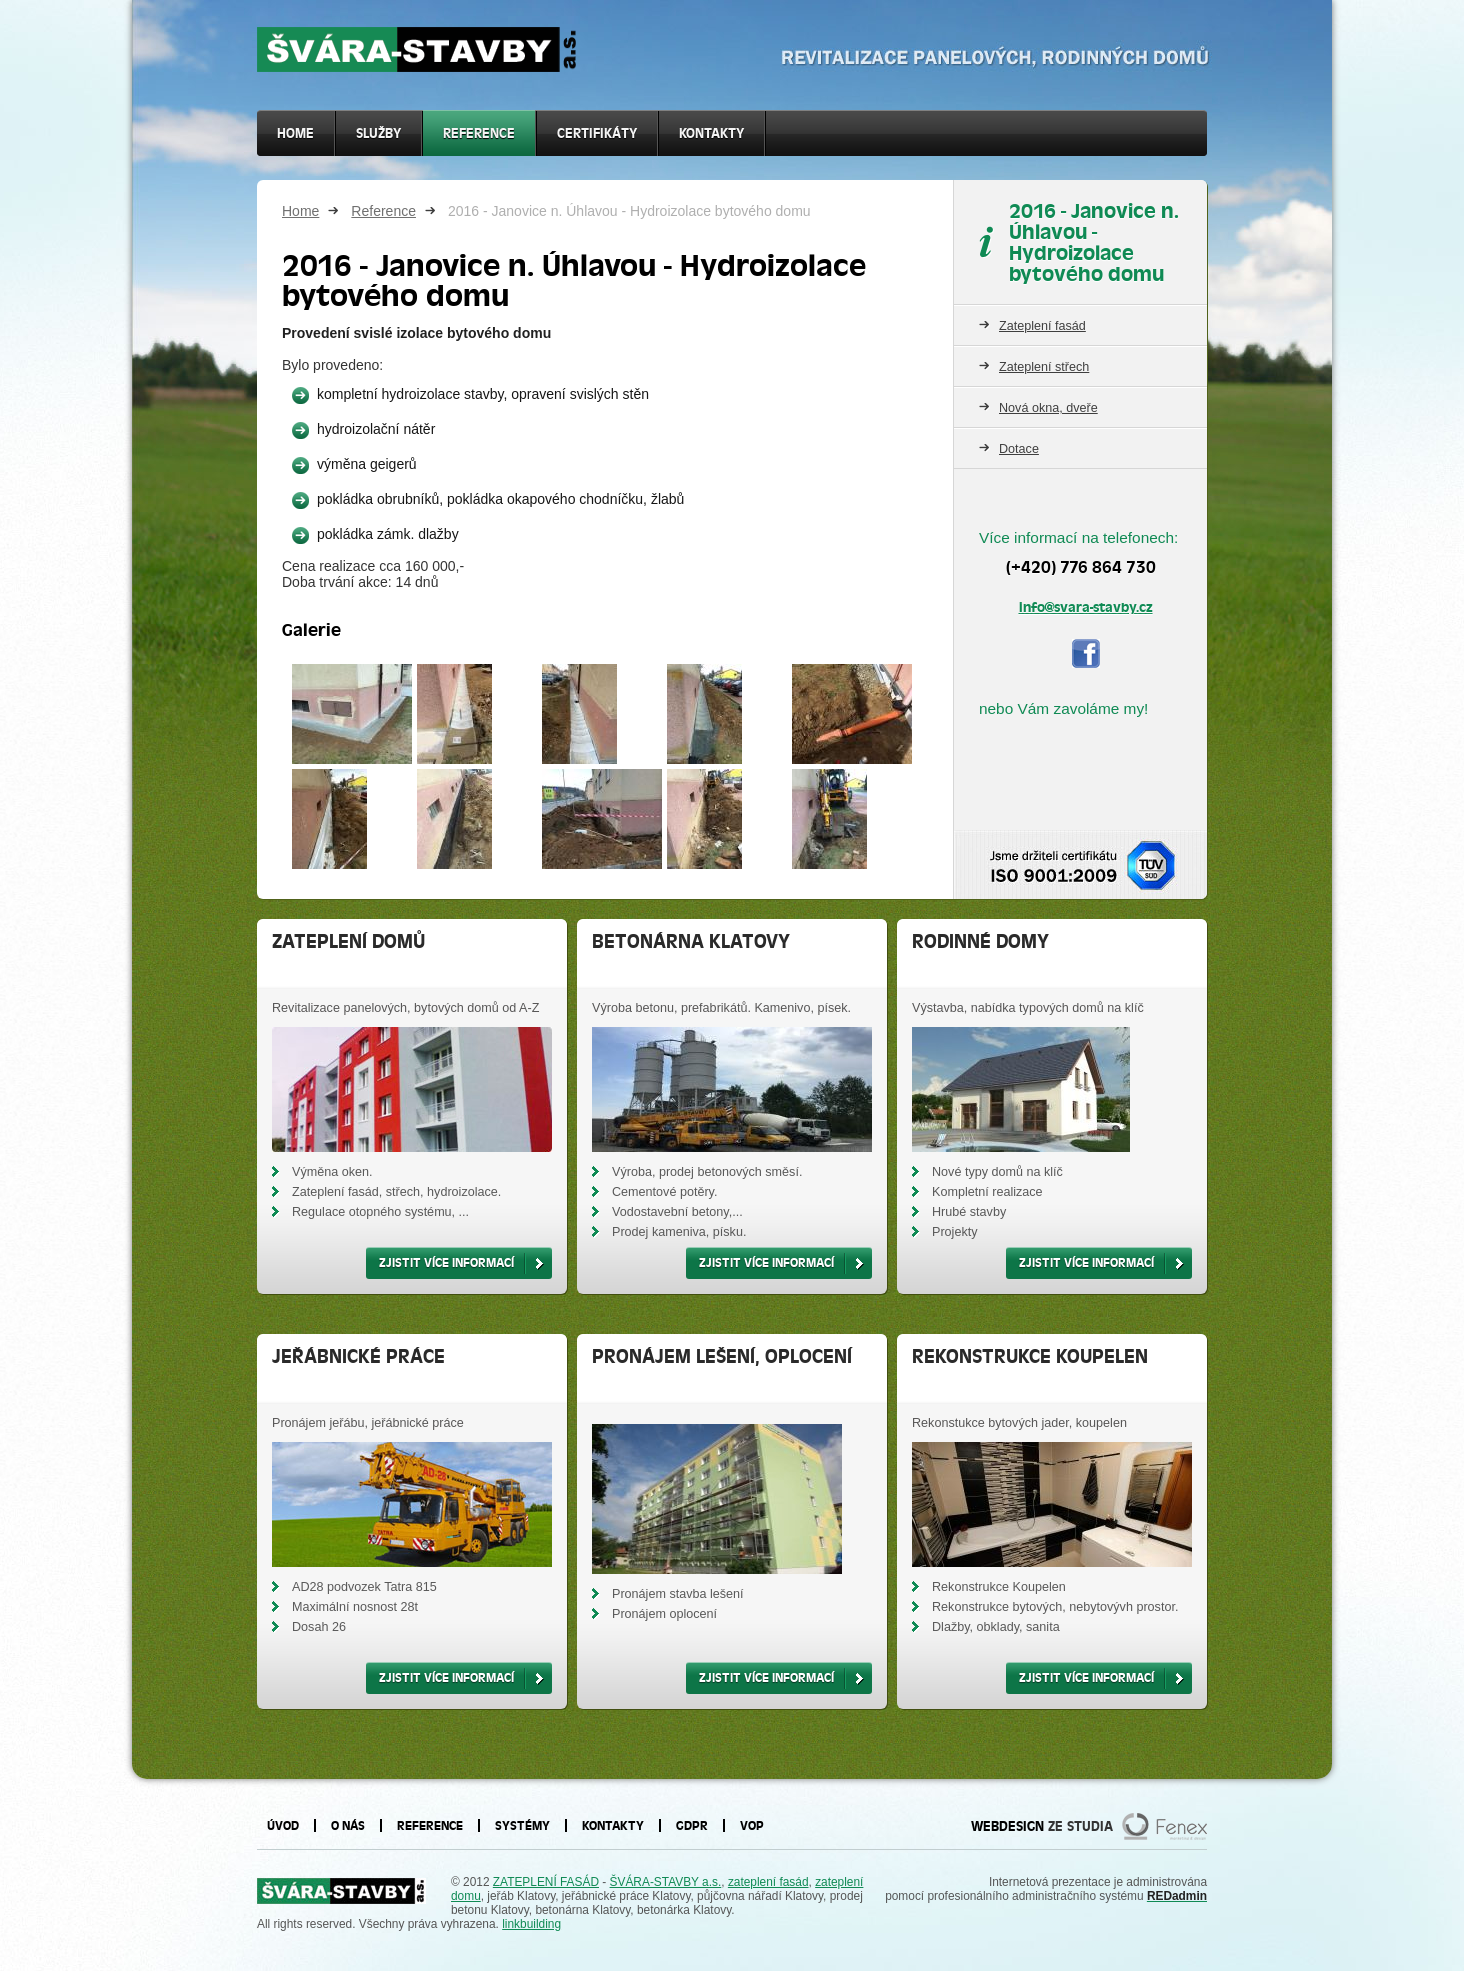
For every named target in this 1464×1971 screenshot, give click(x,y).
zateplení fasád (768, 1882)
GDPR (692, 1825)
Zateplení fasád (1042, 326)
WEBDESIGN (1007, 1826)
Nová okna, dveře (1048, 408)
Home (300, 211)
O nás (348, 1825)
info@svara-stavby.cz (1086, 607)
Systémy (522, 1825)
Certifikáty (597, 133)
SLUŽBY (378, 133)
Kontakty (711, 133)
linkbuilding (531, 1924)
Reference (383, 211)
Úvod (283, 1825)
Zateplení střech (1044, 367)
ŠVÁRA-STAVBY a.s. (666, 1882)
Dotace (1019, 449)
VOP (752, 1825)
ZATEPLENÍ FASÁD (546, 1882)
